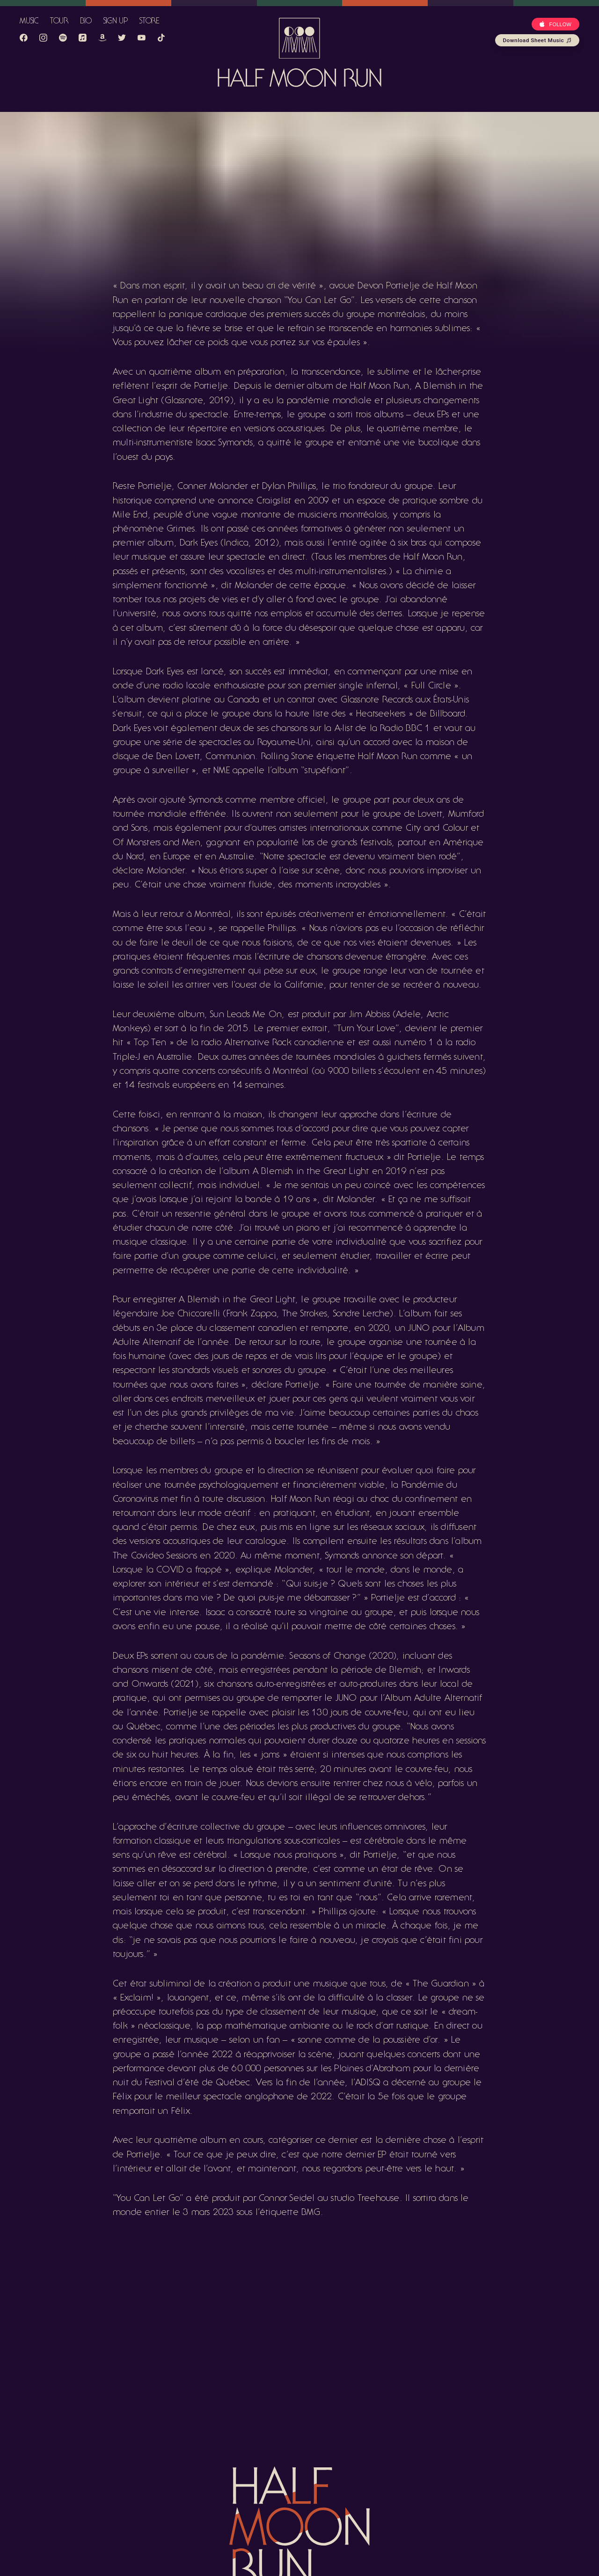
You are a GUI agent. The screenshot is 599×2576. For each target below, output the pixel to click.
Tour (59, 22)
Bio (85, 22)
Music (29, 22)
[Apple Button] (555, 24)
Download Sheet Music (537, 40)
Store (149, 22)
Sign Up (115, 22)
